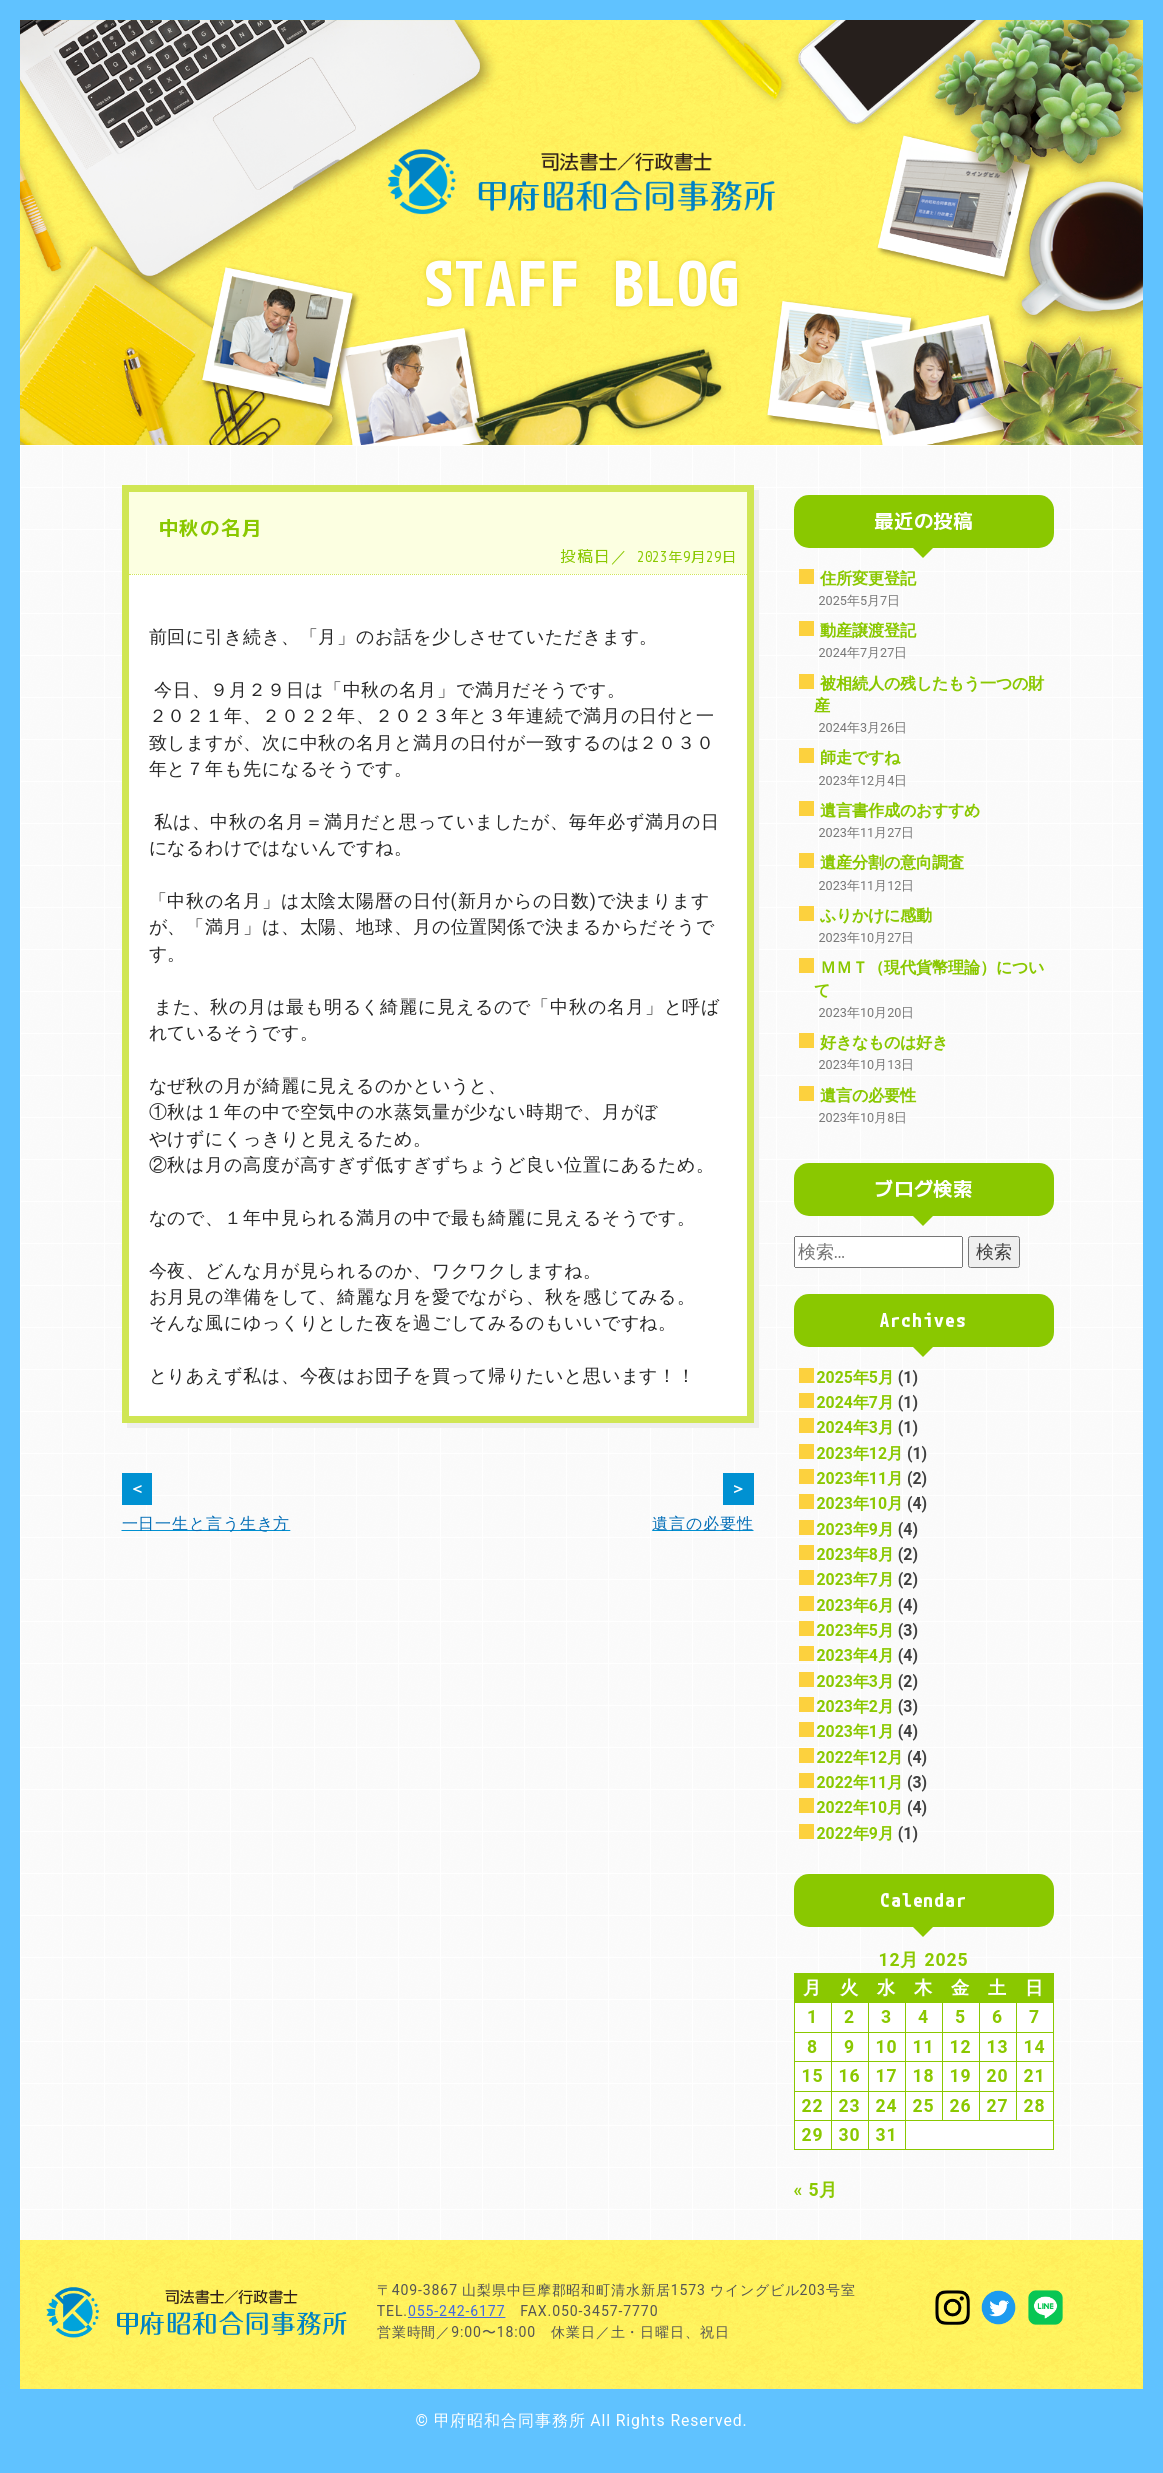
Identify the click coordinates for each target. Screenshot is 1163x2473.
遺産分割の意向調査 (892, 862)
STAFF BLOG (582, 282)
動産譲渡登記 (868, 630)
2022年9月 (855, 1833)
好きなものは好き (884, 1042)
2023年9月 (855, 1529)
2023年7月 (855, 1579)
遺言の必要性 (868, 1095)
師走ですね (860, 757)
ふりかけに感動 (876, 915)
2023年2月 (855, 1706)
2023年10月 (860, 1503)
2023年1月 (855, 1731)
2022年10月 (860, 1807)
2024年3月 (855, 1427)
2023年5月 (855, 1630)
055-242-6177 (456, 2311)
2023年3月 (855, 1681)
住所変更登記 (868, 578)
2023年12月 (860, 1453)
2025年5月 (855, 1377)
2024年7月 (855, 1402)
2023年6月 (855, 1605)
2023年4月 (855, 1655)
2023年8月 (855, 1554)
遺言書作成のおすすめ (900, 810)
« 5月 (816, 2190)
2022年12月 (860, 1757)
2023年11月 (860, 1478)
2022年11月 (860, 1782)
